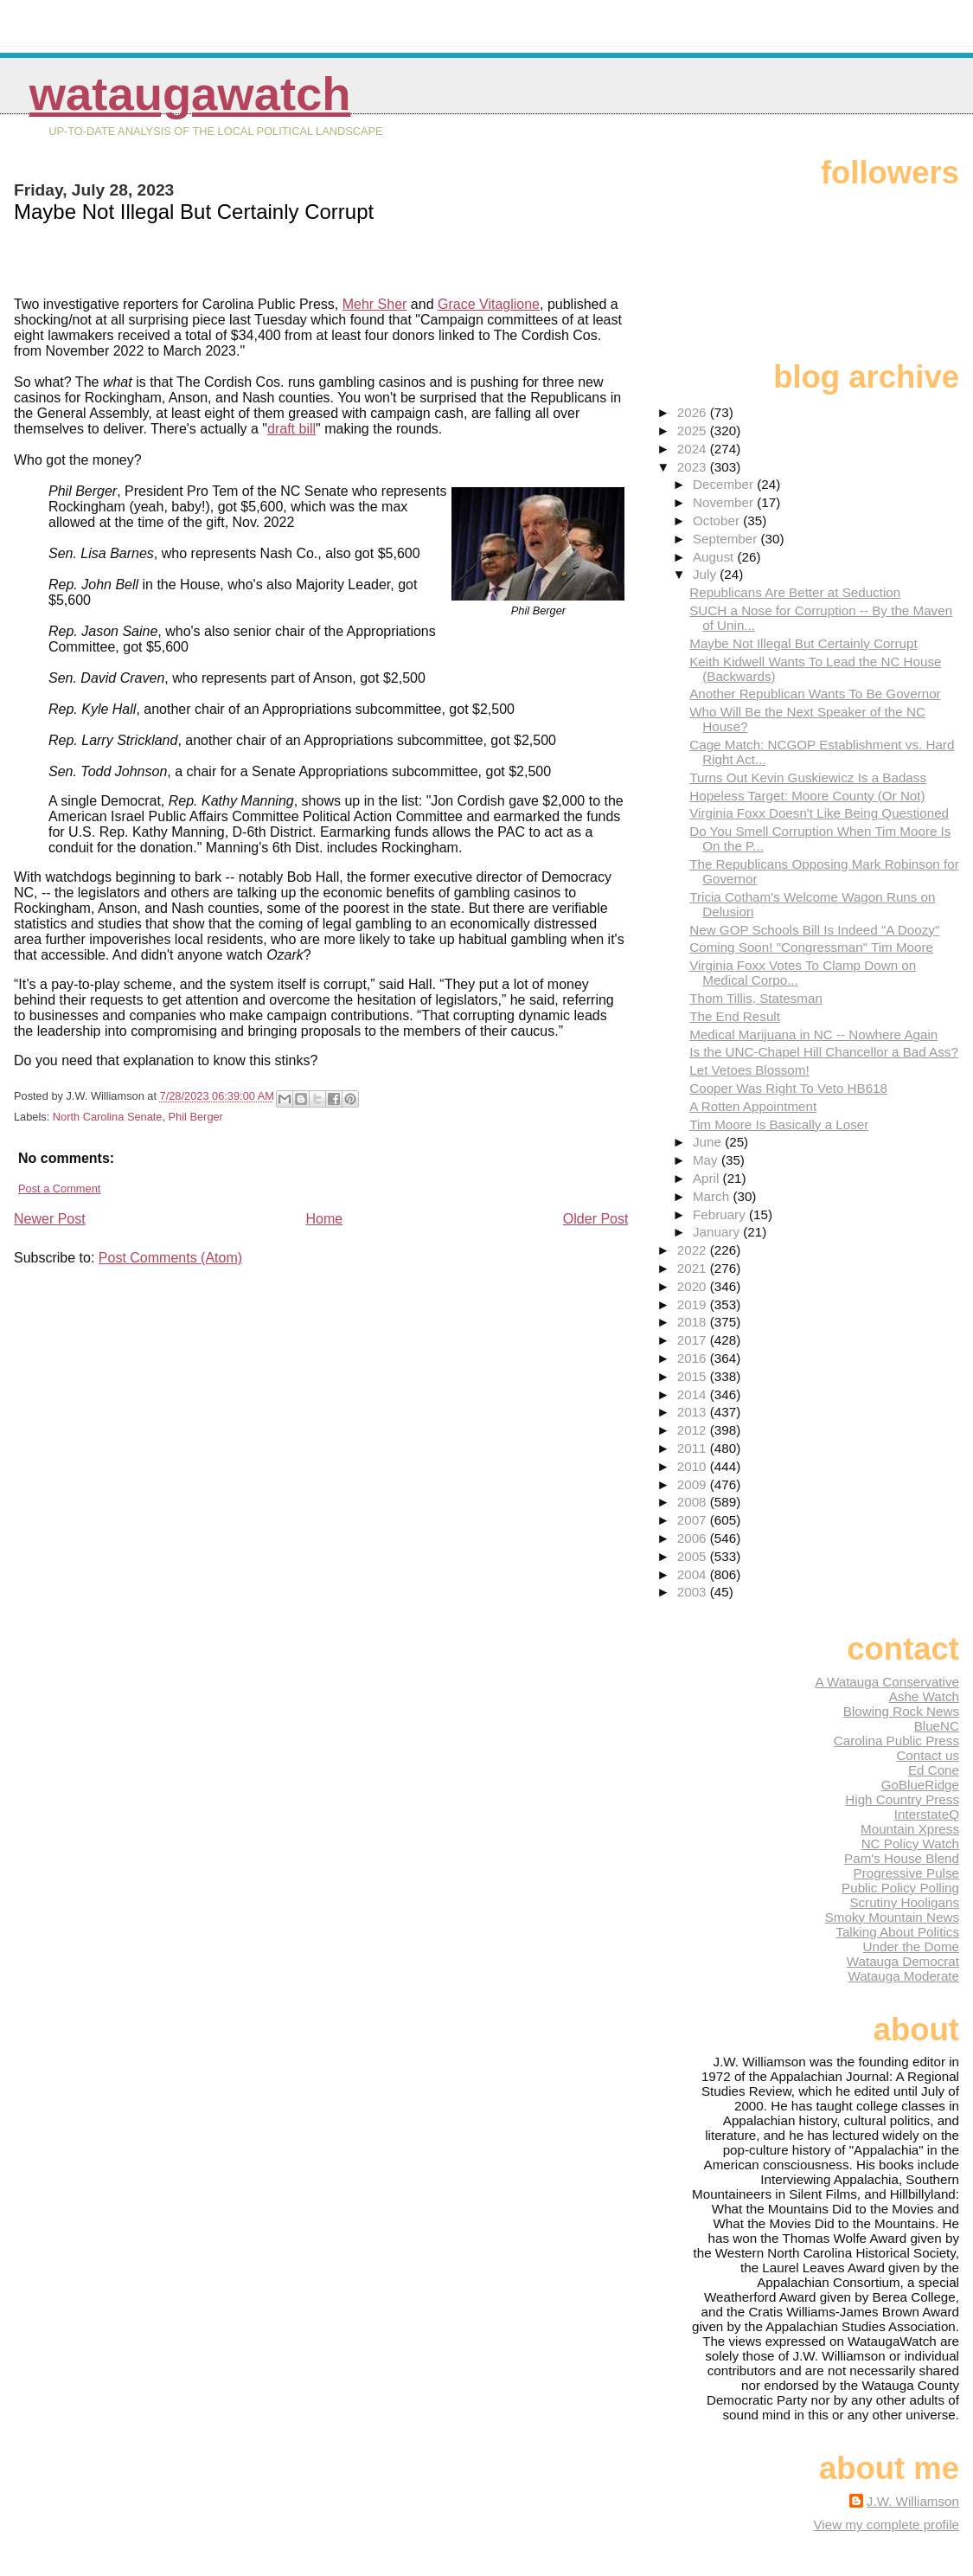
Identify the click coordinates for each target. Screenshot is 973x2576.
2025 (693, 430)
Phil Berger (196, 1116)
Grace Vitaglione (489, 304)
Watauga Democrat (903, 1961)
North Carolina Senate (108, 1116)
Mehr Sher (374, 304)
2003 (693, 1591)
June (709, 1141)
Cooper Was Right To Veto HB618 (788, 1088)
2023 (693, 466)
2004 (693, 1574)
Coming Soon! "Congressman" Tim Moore (811, 947)
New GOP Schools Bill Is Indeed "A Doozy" (814, 929)
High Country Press (902, 1799)
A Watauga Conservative (887, 1681)
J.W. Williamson (913, 2501)
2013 (693, 1411)
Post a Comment (59, 1188)
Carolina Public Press (896, 1740)
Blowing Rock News (901, 1711)
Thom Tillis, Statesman (756, 998)
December (725, 484)
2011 (693, 1448)
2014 (693, 1394)
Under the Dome (911, 1946)
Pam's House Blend (901, 1858)
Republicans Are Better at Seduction (794, 592)
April (708, 1178)
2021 (693, 1268)
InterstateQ (926, 1814)
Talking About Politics (897, 1931)
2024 (693, 448)
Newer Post (50, 1218)
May (707, 1160)
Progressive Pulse (906, 1873)
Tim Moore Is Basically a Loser (778, 1124)
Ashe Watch (924, 1696)
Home (323, 1218)
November (725, 502)
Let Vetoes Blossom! (749, 1070)
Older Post (596, 1218)
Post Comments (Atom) (170, 1257)
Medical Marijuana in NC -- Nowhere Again (813, 1034)
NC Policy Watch (910, 1843)
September (727, 538)
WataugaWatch (190, 93)
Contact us (927, 1755)
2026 (693, 412)
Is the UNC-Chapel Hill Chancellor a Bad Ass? (823, 1051)
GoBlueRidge (920, 1784)
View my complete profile (886, 2524)
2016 (693, 1358)
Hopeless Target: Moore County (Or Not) (807, 795)
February (721, 1214)
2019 (693, 1304)
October (718, 520)
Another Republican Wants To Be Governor (814, 693)
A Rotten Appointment (752, 1106)
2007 (693, 1520)
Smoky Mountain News (892, 1917)
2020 (693, 1286)
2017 (693, 1340)
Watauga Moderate (903, 1976)
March (713, 1196)
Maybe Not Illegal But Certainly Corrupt (803, 643)
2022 (693, 1250)
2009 (693, 1484)
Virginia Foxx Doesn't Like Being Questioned (819, 813)
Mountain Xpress (910, 1828)
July (706, 574)
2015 (693, 1376)
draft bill (291, 428)
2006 (693, 1538)
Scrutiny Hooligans (904, 1902)
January (718, 1231)
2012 (693, 1430)
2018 (693, 1321)
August (715, 556)
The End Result (734, 1016)
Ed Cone (933, 1770)
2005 (693, 1556)
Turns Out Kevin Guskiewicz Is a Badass (807, 777)
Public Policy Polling (900, 1887)
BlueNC (936, 1725)
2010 (693, 1466)
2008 (693, 1501)
